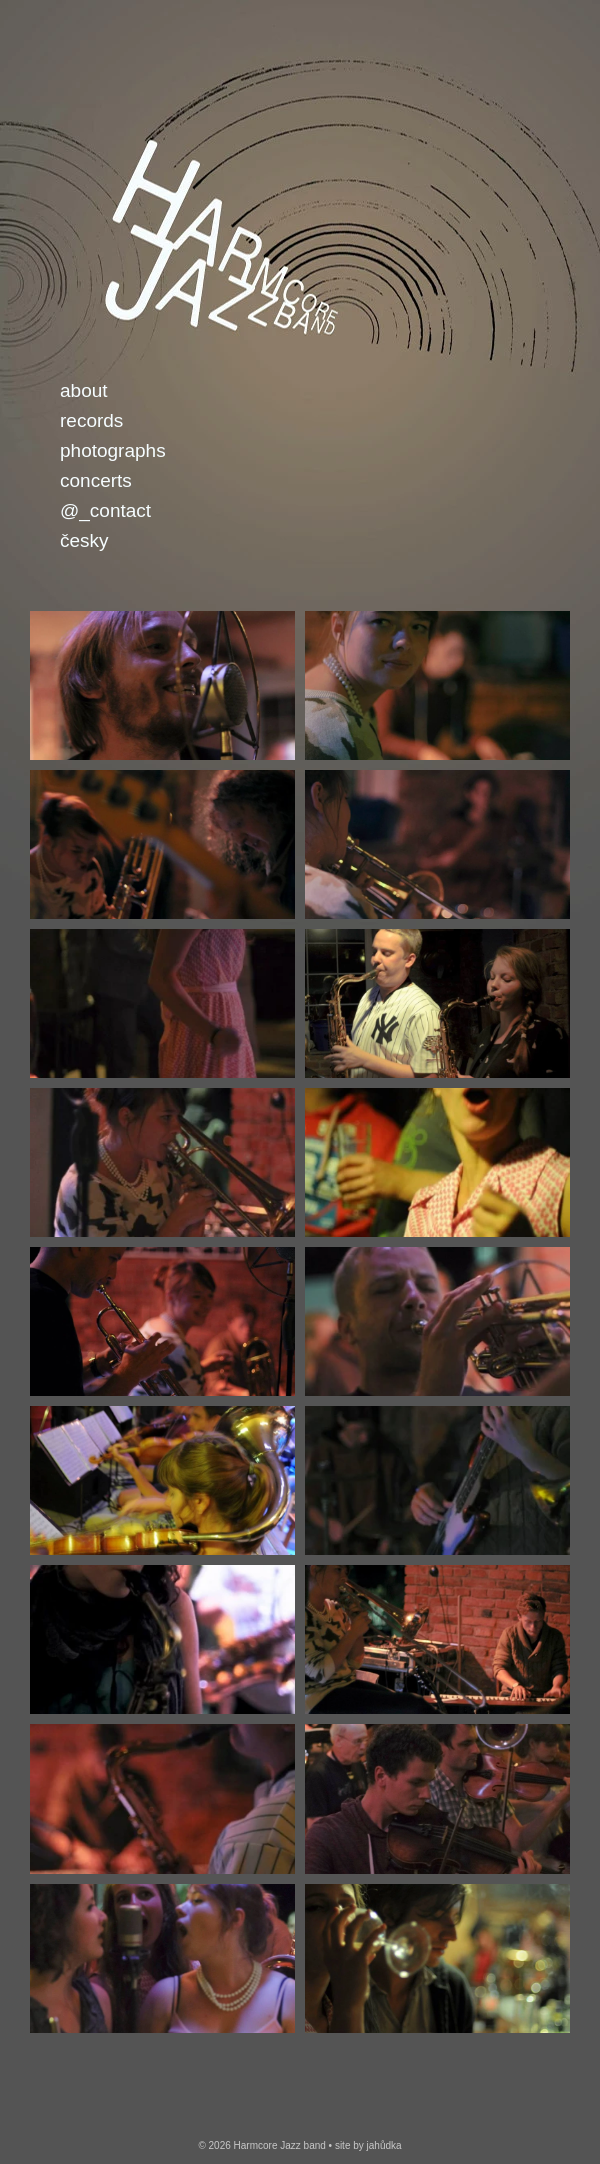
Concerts (96, 480)
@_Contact (105, 510)
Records (91, 420)
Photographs (113, 450)
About (84, 390)
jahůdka (384, 2145)
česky (84, 540)
